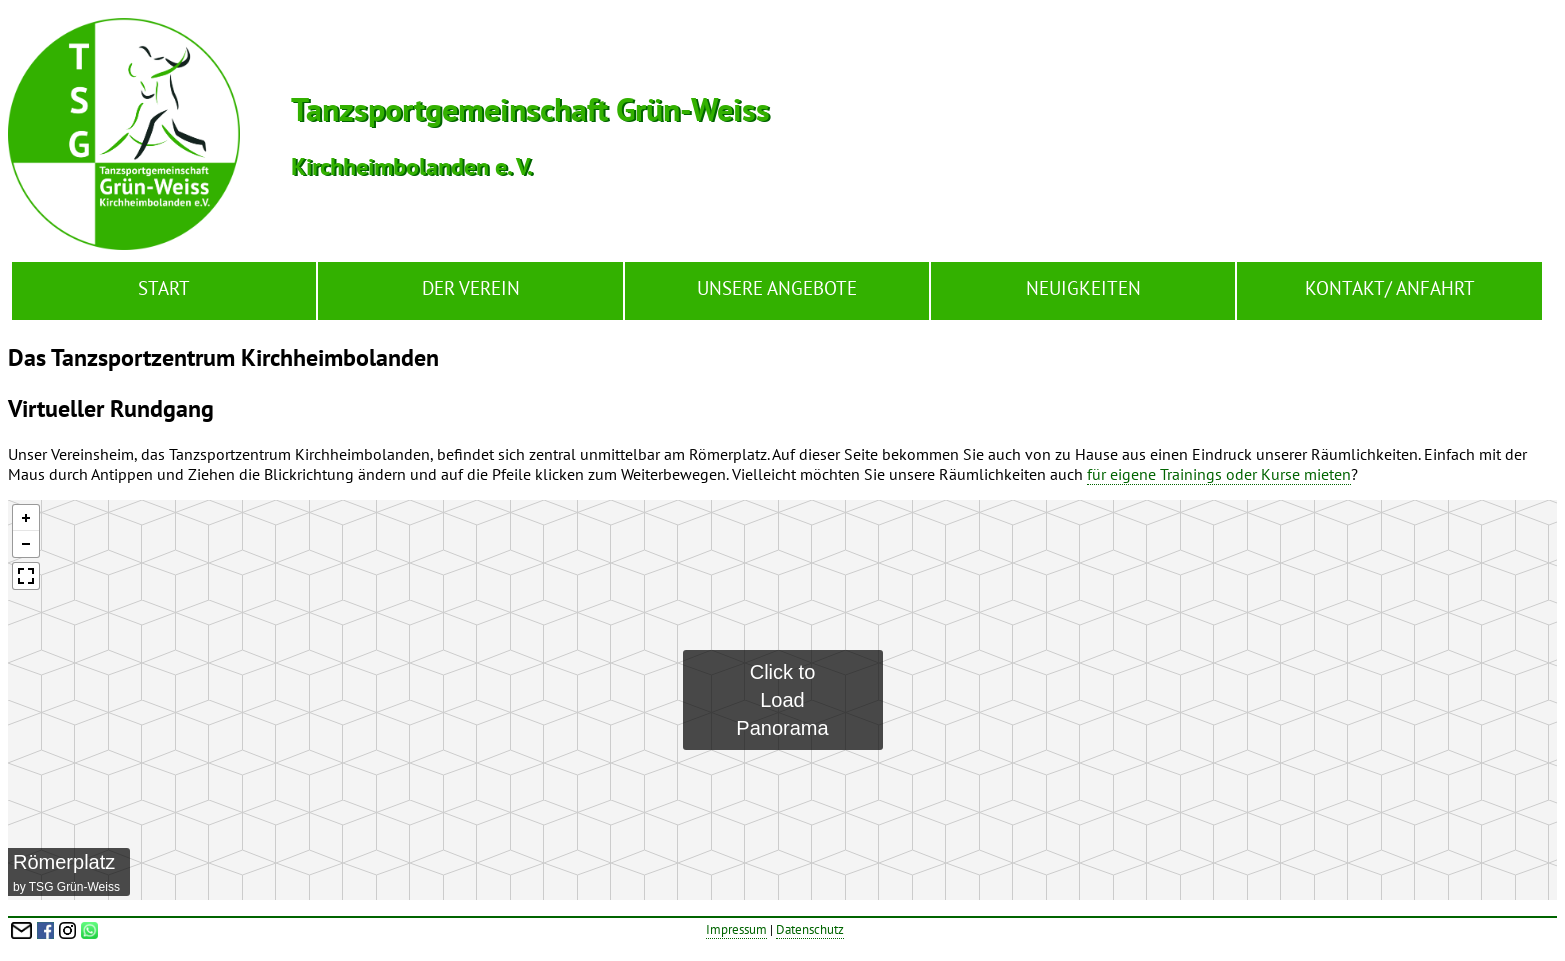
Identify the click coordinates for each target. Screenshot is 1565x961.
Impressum (736, 929)
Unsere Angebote (777, 287)
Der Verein (471, 287)
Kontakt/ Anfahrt (1390, 287)
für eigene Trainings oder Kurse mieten (1219, 474)
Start (164, 287)
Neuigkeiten (1083, 287)
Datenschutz (810, 929)
